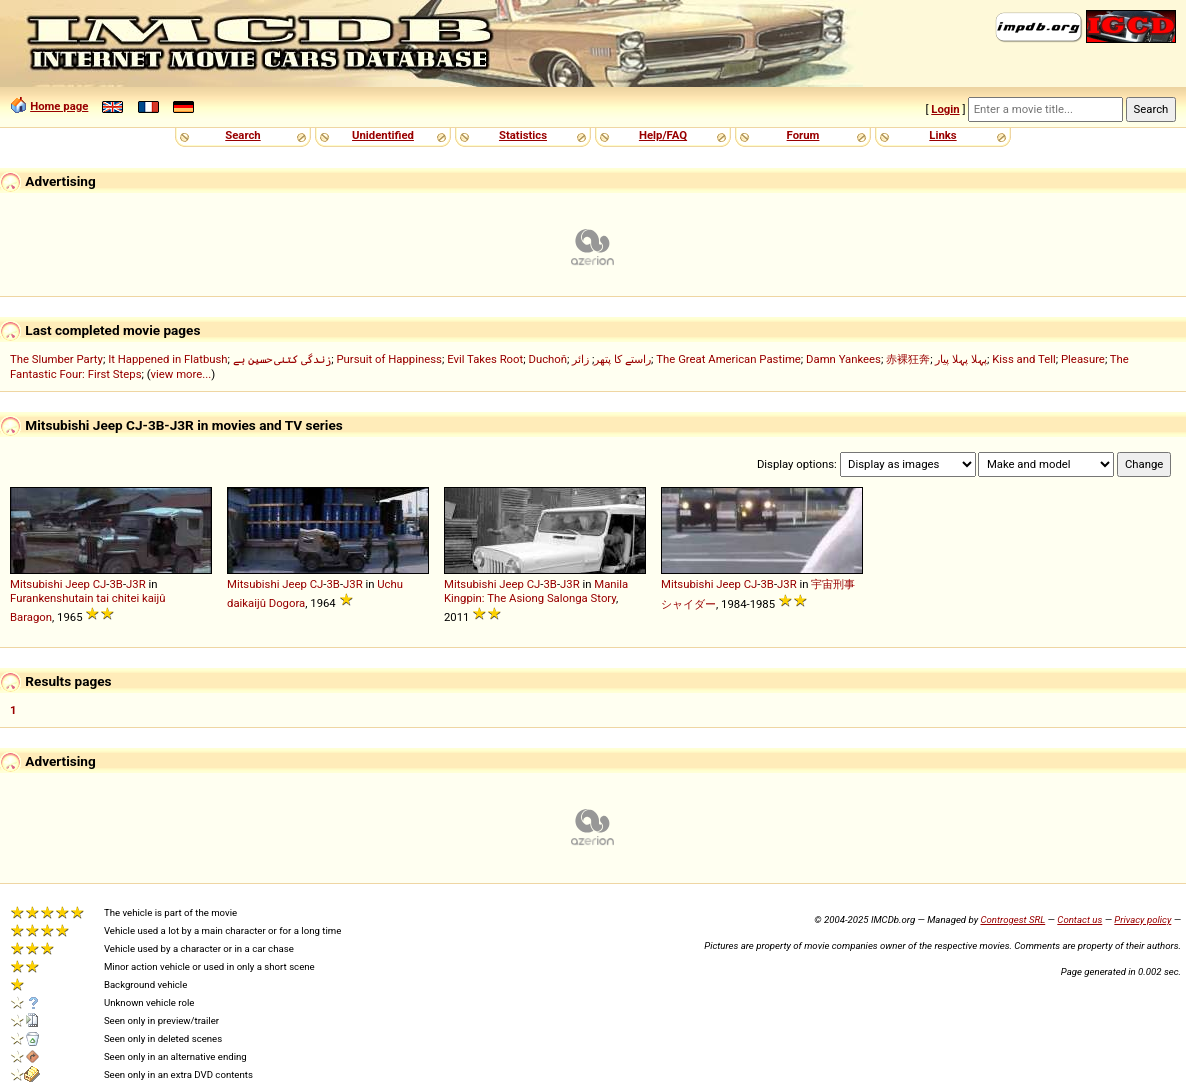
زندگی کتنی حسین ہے (282, 359)
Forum (803, 135)
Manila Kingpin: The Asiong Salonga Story (536, 591)
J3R (136, 584)
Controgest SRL (1012, 919)
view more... (181, 374)
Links (942, 135)
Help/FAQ (663, 135)
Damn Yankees (843, 359)
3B (115, 584)
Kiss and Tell (1024, 359)
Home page (59, 106)
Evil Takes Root (485, 359)
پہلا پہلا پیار (961, 359)
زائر (580, 359)
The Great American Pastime (728, 359)
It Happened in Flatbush (167, 359)
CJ (100, 584)
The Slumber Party (56, 359)
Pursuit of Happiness (388, 359)
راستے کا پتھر (622, 359)
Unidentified (383, 135)
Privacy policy (1142, 919)
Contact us (1079, 919)
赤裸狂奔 (908, 359)
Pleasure (1083, 359)
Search (242, 135)
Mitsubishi (36, 584)
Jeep (77, 584)
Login (945, 109)
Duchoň (547, 359)
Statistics (523, 135)
